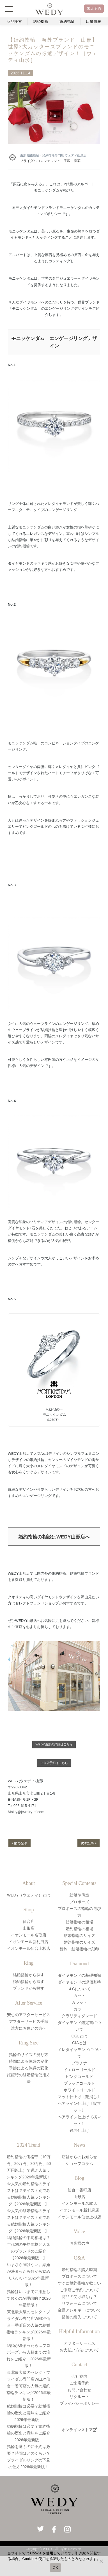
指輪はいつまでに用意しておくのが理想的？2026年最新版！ (28, 2298)
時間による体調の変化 (28, 2061)
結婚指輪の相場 (79, 1922)
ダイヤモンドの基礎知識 (79, 1975)
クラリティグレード (79, 2016)
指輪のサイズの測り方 (28, 2054)
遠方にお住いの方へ (28, 2028)
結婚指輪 (41, 21)
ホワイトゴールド (79, 2090)
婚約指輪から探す (28, 1981)
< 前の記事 (19, 1843)
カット (79, 1995)
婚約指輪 (67, 21)
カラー (79, 2009)
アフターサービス (79, 2343)
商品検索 (14, 21)
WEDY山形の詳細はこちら (53, 1744)
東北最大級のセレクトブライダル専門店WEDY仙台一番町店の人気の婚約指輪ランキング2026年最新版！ (28, 2386)
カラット (79, 2002)
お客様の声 (79, 2243)
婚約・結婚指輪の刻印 (79, 1949)
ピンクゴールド (79, 2076)
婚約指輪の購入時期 (79, 2269)
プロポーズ (79, 1902)
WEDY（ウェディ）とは (28, 1895)
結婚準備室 (79, 1895)
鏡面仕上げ (79, 2130)
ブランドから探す (28, 1988)
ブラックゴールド (79, 2083)
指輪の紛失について (79, 2317)
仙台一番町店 (79, 2190)
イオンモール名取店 (28, 1935)
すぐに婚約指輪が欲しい (79, 2283)
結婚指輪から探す (28, 1975)
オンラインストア (79, 2429)
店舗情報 (93, 21)
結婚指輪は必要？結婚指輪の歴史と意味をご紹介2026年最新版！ (28, 2413)
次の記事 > (88, 1843)
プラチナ (79, 2063)
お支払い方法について (79, 2350)
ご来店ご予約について (79, 2290)
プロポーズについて (79, 2276)
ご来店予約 (79, 2383)
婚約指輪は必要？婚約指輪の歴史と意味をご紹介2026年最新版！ (28, 2433)
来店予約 (94, 8)
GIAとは (79, 2043)
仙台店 (29, 1921)
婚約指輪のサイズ (79, 1942)
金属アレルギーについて (79, 2310)
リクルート (79, 2396)
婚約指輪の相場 (79, 1929)
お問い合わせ (79, 2390)
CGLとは (80, 2036)
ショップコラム (79, 2163)
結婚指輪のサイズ (79, 1935)
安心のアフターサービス (28, 2014)
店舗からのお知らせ (79, 2157)
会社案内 (79, 2376)
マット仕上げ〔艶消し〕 (79, 2096)
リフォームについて (79, 2303)
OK (55, 2568)
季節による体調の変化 (28, 2068)
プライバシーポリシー (79, 2403)
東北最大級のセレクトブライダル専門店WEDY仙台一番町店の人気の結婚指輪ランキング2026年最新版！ (28, 2325)
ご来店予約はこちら (54, 1763)
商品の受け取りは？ (79, 2296)
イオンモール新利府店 (28, 1941)
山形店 (29, 1928)
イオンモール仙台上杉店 (28, 1948)
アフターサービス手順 (28, 2021)
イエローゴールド (79, 2069)
